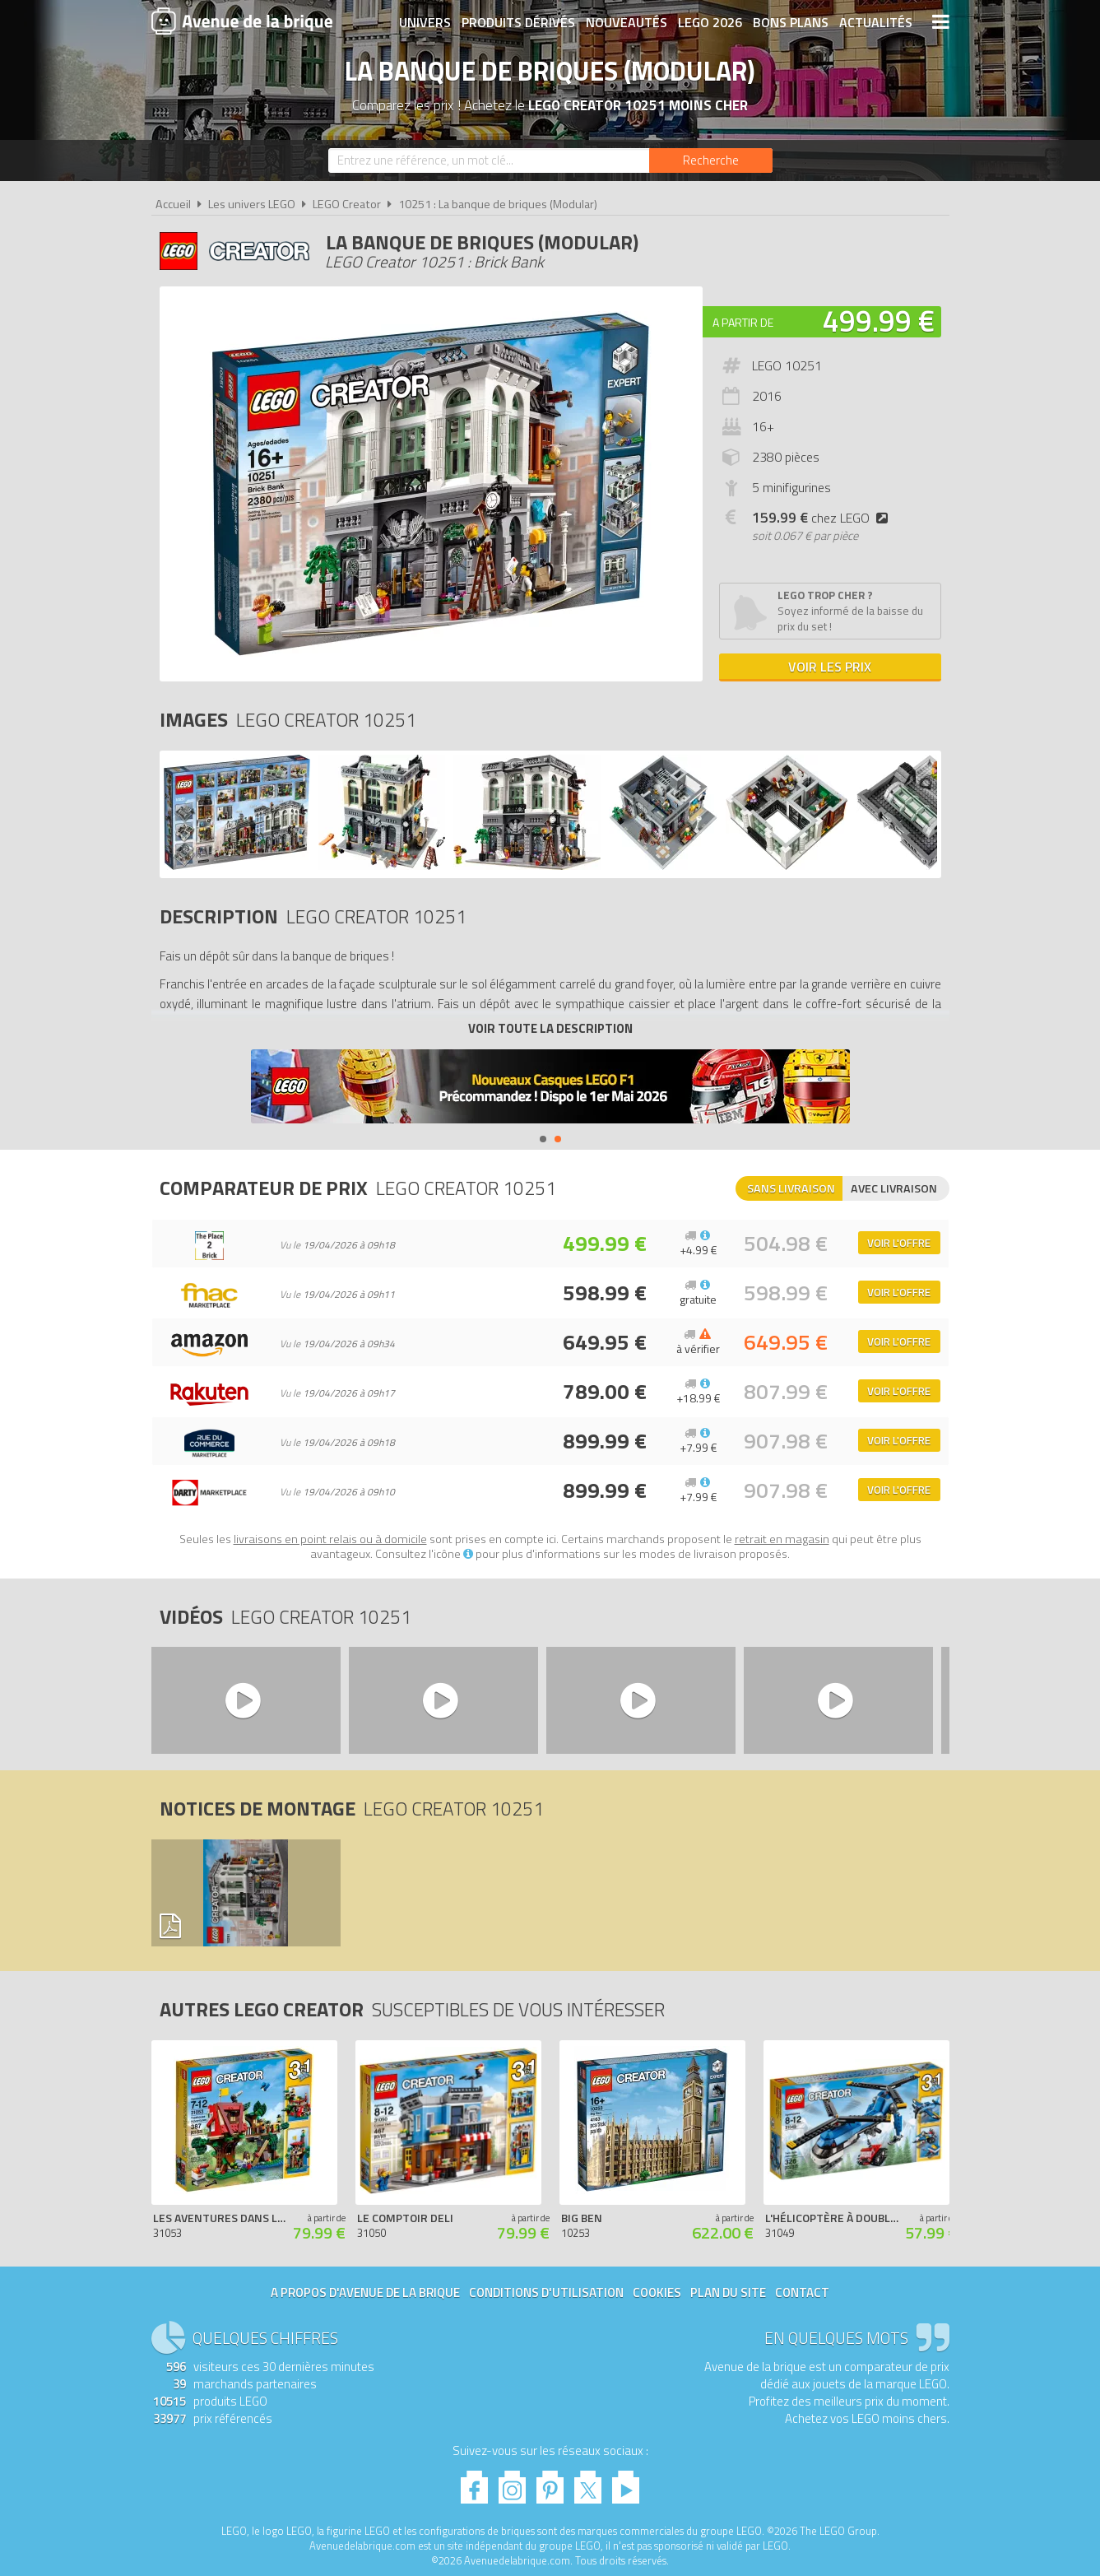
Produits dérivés (518, 22)
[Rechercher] (711, 160)
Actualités (875, 22)
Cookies (657, 2292)
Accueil (173, 204)
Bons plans (790, 22)
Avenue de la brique (241, 20)
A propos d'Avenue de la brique (365, 2292)
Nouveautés (626, 22)
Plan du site (728, 2292)
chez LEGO (823, 518)
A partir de (742, 322)
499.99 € (879, 320)
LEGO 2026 (710, 22)
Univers (425, 22)
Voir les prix (829, 667)
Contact (802, 2292)
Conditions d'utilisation (546, 2292)
